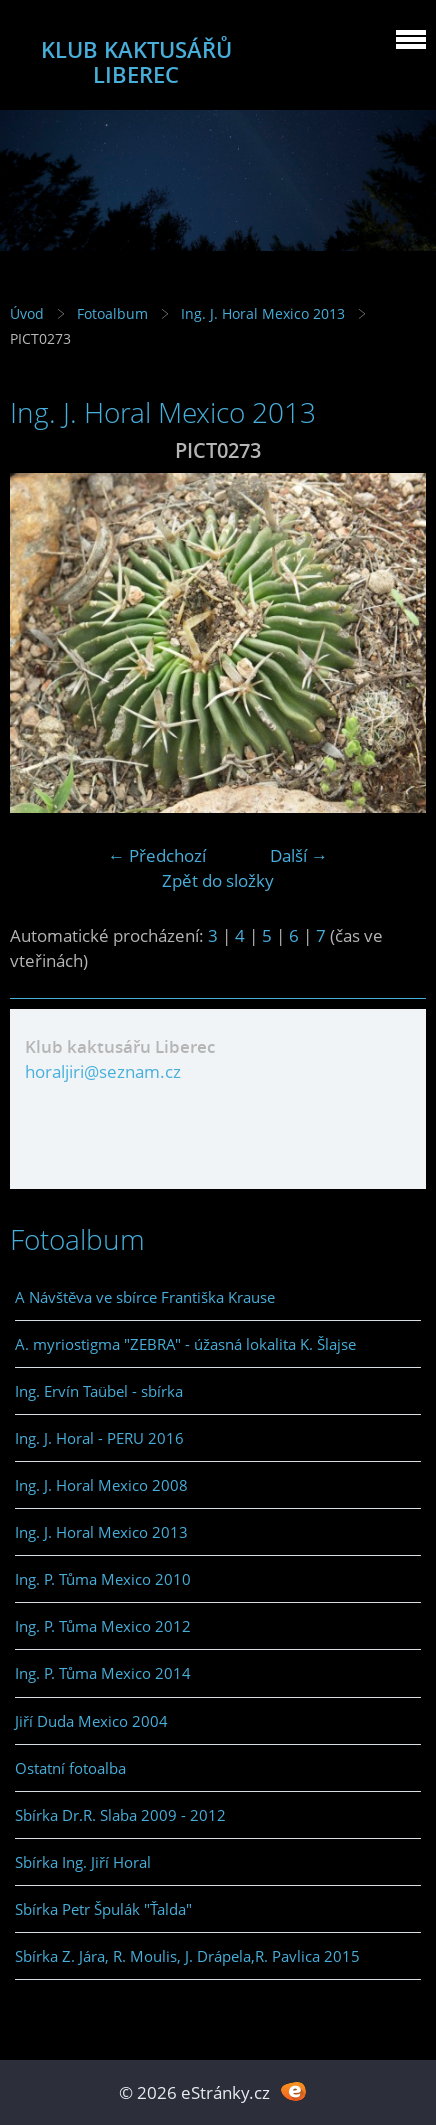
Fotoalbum (112, 313)
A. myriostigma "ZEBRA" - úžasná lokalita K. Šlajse (185, 1344)
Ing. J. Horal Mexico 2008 (101, 1485)
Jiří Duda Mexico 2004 (91, 1721)
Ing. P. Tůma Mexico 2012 (103, 1626)
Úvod (27, 313)
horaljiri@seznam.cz (103, 1071)
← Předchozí (157, 855)
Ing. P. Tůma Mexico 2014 (103, 1673)
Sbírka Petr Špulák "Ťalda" (103, 1909)
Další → (299, 855)
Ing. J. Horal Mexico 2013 (263, 313)
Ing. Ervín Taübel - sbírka (99, 1391)
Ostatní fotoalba (70, 1768)
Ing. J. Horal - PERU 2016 (99, 1438)
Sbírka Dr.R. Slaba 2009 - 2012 (120, 1815)
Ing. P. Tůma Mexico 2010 (103, 1579)
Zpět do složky (218, 880)
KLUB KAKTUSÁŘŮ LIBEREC (136, 62)
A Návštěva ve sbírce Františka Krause (145, 1297)
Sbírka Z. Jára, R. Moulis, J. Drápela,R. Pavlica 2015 (187, 1956)
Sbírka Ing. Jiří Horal (83, 1862)
